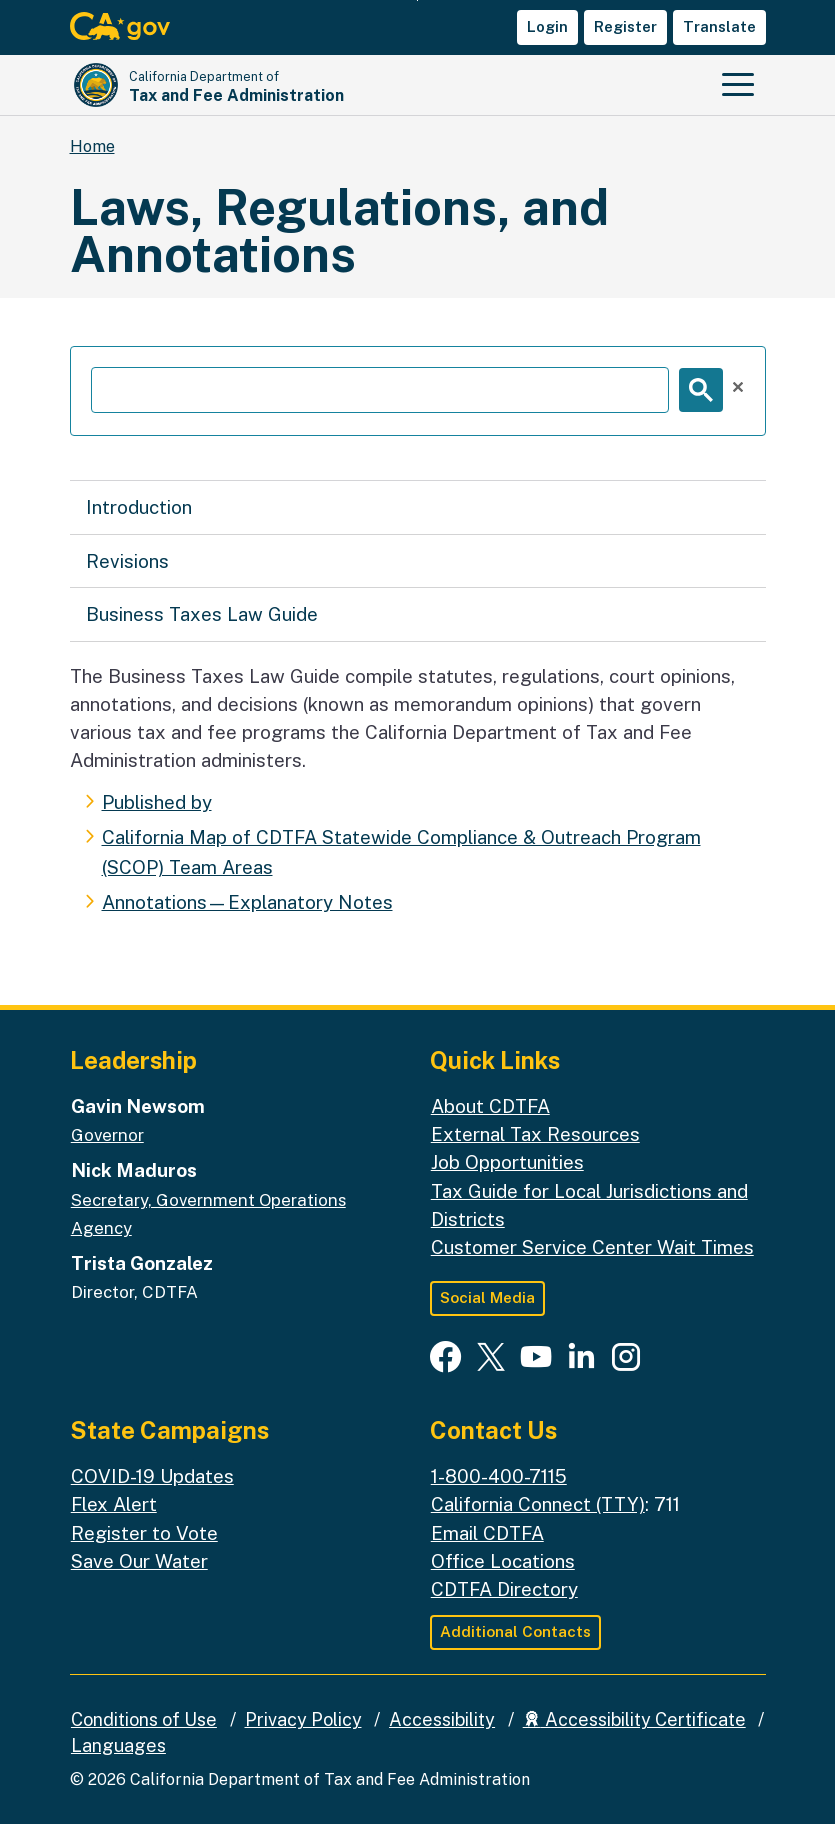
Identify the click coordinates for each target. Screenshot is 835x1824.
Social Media (487, 1297)
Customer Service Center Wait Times (592, 1247)
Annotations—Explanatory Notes (247, 902)
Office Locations (503, 1561)
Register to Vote (144, 1533)
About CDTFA (490, 1106)
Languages (118, 1745)
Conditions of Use (144, 1719)
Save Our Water (139, 1561)
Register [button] (625, 26)
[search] (380, 390)
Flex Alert (114, 1504)
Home (92, 146)
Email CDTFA (487, 1533)
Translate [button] (719, 26)
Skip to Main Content (417, 0)
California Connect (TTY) (538, 1504)
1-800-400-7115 (499, 1476)
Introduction (139, 507)
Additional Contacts (515, 1631)
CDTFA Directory (504, 1589)
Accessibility (442, 1719)
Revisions (127, 561)
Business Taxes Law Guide (202, 614)
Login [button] (547, 26)
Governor (107, 1135)
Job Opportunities (507, 1162)
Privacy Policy (303, 1719)
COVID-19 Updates (152, 1476)
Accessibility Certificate (634, 1719)
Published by (157, 802)
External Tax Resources (535, 1134)
